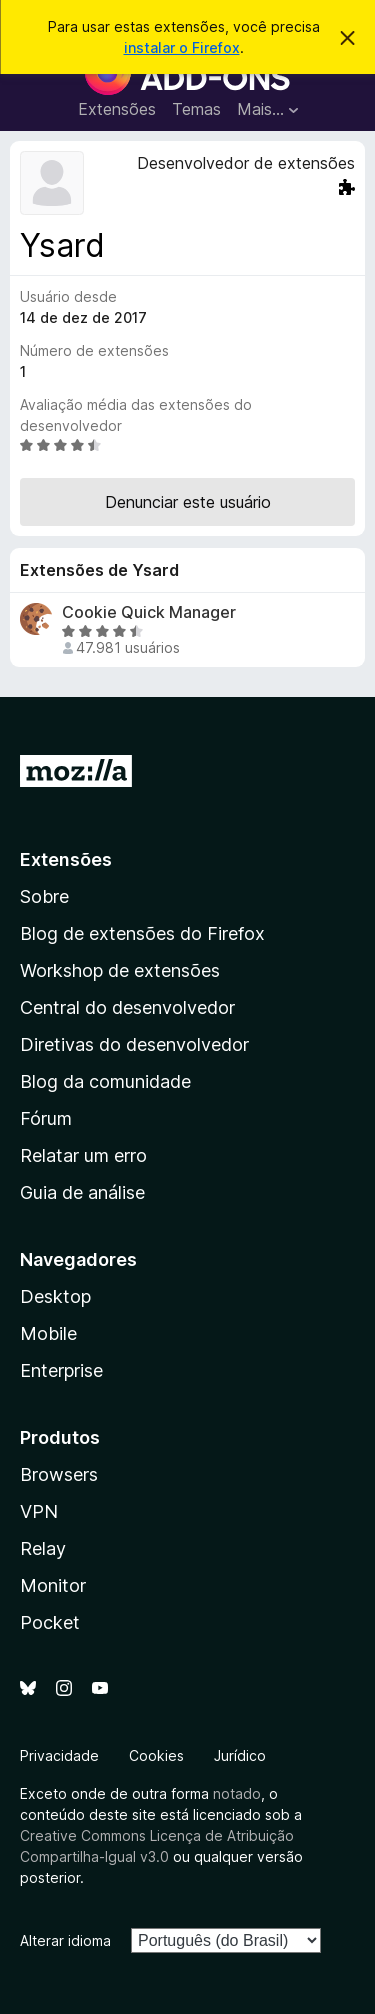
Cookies (156, 1755)
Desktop (55, 1296)
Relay (43, 1548)
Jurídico (240, 1755)
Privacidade (59, 1755)
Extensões (117, 109)
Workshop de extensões (120, 970)
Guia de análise (82, 1192)
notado (237, 1793)
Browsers (59, 1474)
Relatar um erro (83, 1155)
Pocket (50, 1622)
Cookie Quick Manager (149, 612)
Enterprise (61, 1370)
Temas (196, 109)
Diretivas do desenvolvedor (134, 1044)
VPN (39, 1511)
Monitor (53, 1585)
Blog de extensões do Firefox (142, 933)
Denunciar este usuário (188, 502)
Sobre (44, 896)
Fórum (46, 1118)
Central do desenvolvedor (127, 1007)
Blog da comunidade (105, 1081)
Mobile (48, 1333)
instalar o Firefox (182, 47)
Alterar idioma (65, 1940)
